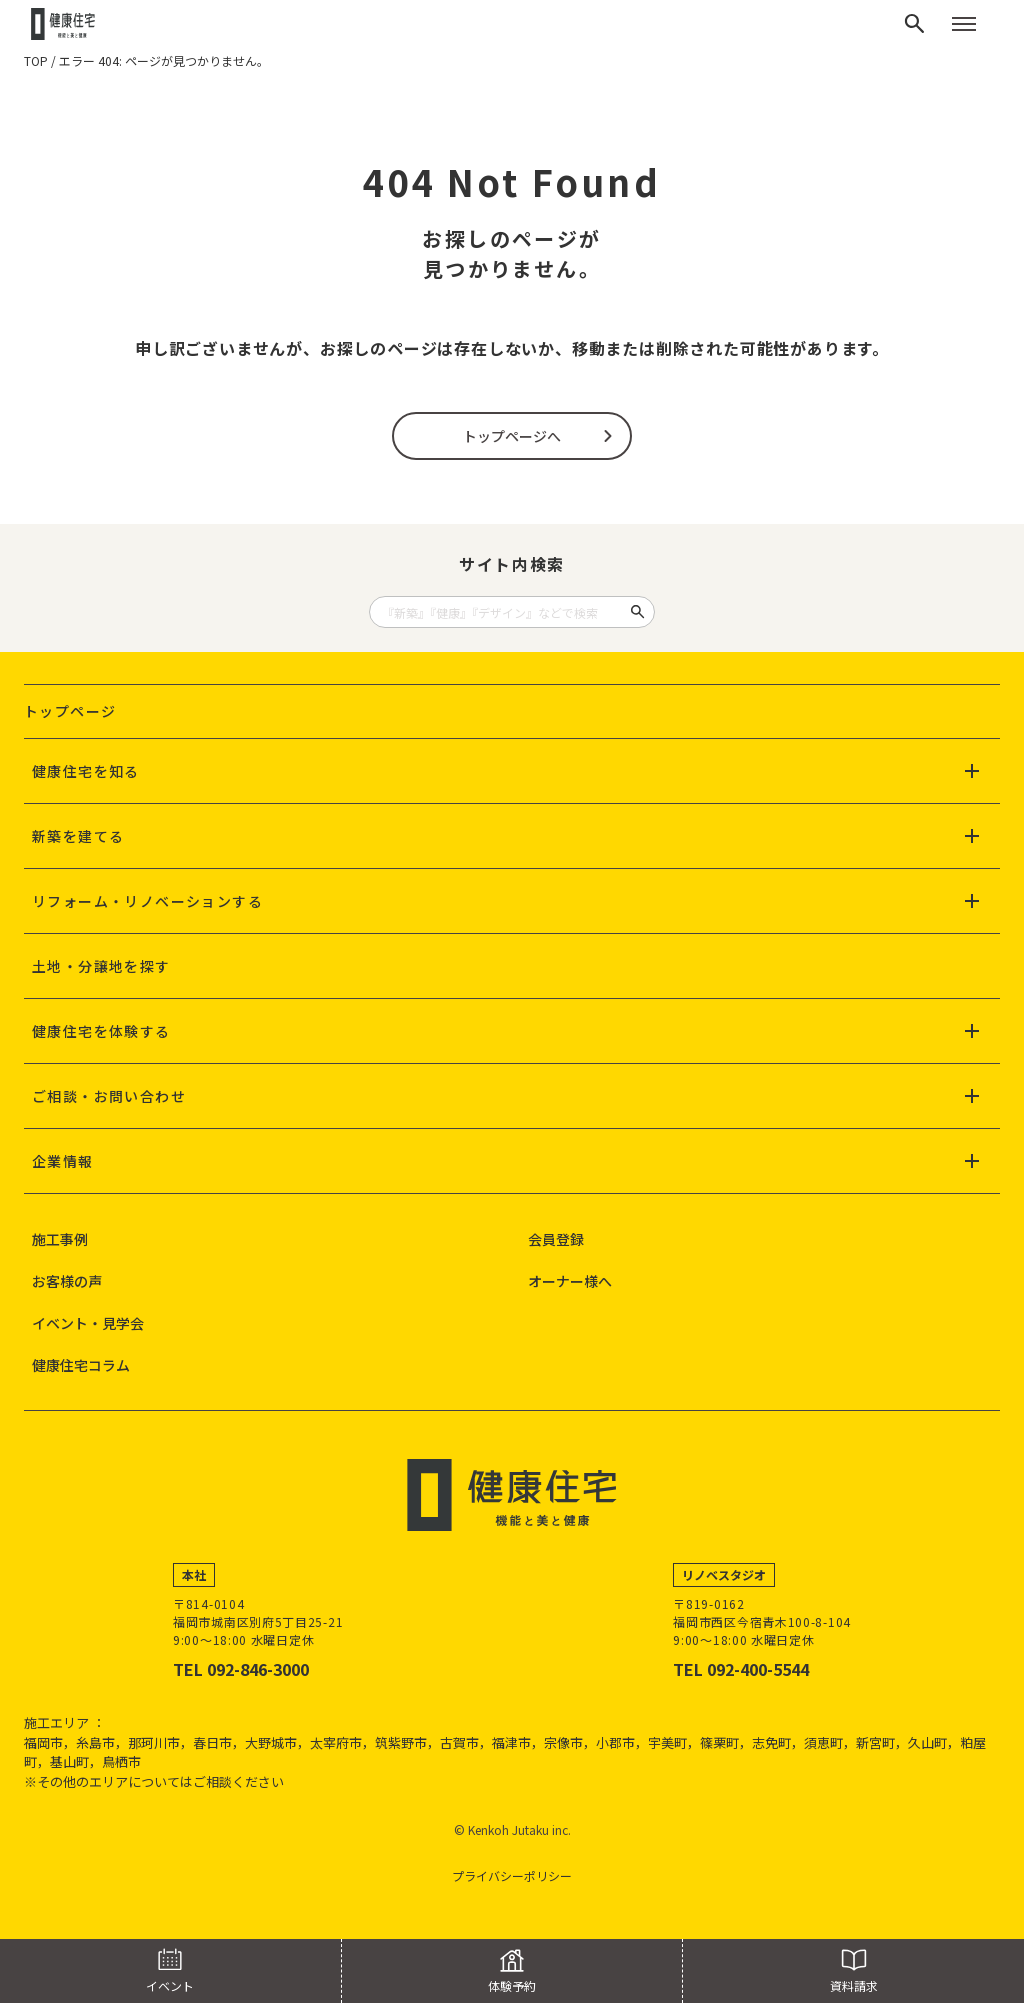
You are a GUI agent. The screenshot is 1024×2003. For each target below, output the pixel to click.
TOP (36, 60)
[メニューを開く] (964, 24)
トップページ (70, 711)
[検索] (915, 24)
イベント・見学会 (88, 1323)
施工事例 (60, 1239)
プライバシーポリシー (512, 1875)
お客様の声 (67, 1281)
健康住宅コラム (81, 1365)
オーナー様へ (570, 1281)
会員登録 (556, 1239)
